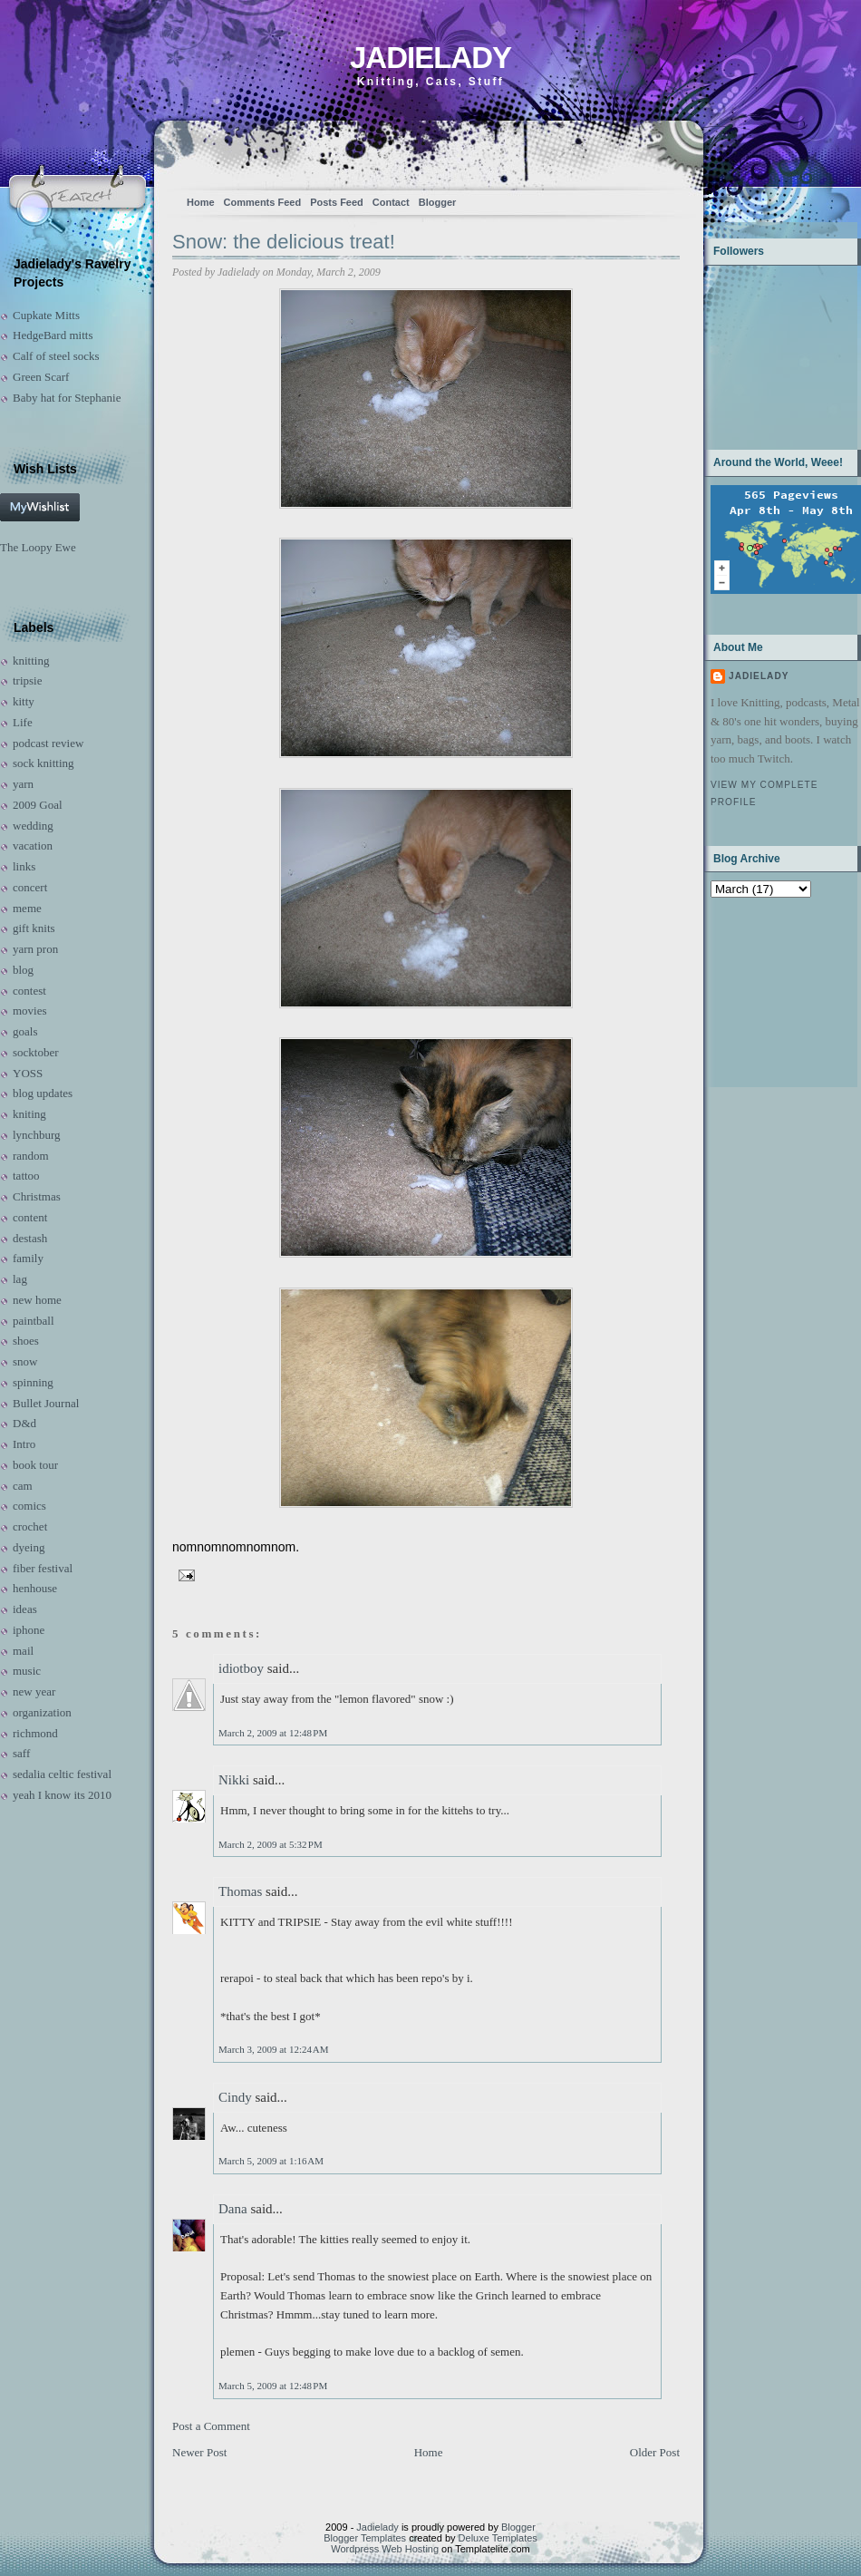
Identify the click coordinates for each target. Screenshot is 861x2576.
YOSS (28, 1073)
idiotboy (241, 1668)
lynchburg (36, 1135)
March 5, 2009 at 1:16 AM (271, 2160)
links (24, 866)
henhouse (35, 1588)
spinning (33, 1382)
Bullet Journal (46, 1403)
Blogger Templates (365, 2537)
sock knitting (43, 763)
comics (29, 1505)
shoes (26, 1340)
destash (30, 1238)
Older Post (655, 2452)
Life (23, 722)
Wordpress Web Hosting (385, 2548)
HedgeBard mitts (52, 335)
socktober (36, 1052)
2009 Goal (38, 805)
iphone (28, 1630)
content (30, 1217)
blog (23, 970)
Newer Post (199, 2452)
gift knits (34, 928)
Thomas (240, 1891)
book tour (35, 1465)
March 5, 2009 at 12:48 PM (272, 2385)
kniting (29, 1114)
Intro (24, 1444)
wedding (33, 825)
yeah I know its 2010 (62, 1795)
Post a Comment (211, 2426)
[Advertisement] (767, 990)
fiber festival (43, 1568)
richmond (35, 1733)
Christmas (37, 1196)
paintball (33, 1320)
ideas (25, 1609)
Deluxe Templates (498, 2537)
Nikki (233, 1780)
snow (25, 1361)
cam (23, 1485)
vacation (33, 845)
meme (27, 908)
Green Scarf (41, 377)
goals (25, 1031)
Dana (232, 2209)
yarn (23, 784)
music (27, 1670)
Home (201, 202)
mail (23, 1650)
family (28, 1258)
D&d (24, 1423)
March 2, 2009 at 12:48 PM (272, 1732)
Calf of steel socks (56, 356)
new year (34, 1691)
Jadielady (430, 57)
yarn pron (35, 949)
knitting (31, 660)
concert (30, 887)
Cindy (235, 2097)
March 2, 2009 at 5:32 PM (270, 1844)
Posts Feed (336, 202)
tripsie (28, 680)
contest (29, 990)
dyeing (28, 1547)
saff (21, 1753)
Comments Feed (263, 202)
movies (30, 1010)
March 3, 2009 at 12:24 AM (273, 2049)
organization (42, 1712)
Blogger (438, 202)
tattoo (26, 1175)
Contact (391, 202)
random (31, 1155)
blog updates (43, 1093)
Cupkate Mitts (46, 315)
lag (20, 1279)
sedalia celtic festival (62, 1774)
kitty (23, 701)
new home (37, 1300)
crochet (30, 1526)
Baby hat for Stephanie (67, 397)
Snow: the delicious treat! (283, 241)
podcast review (48, 743)
